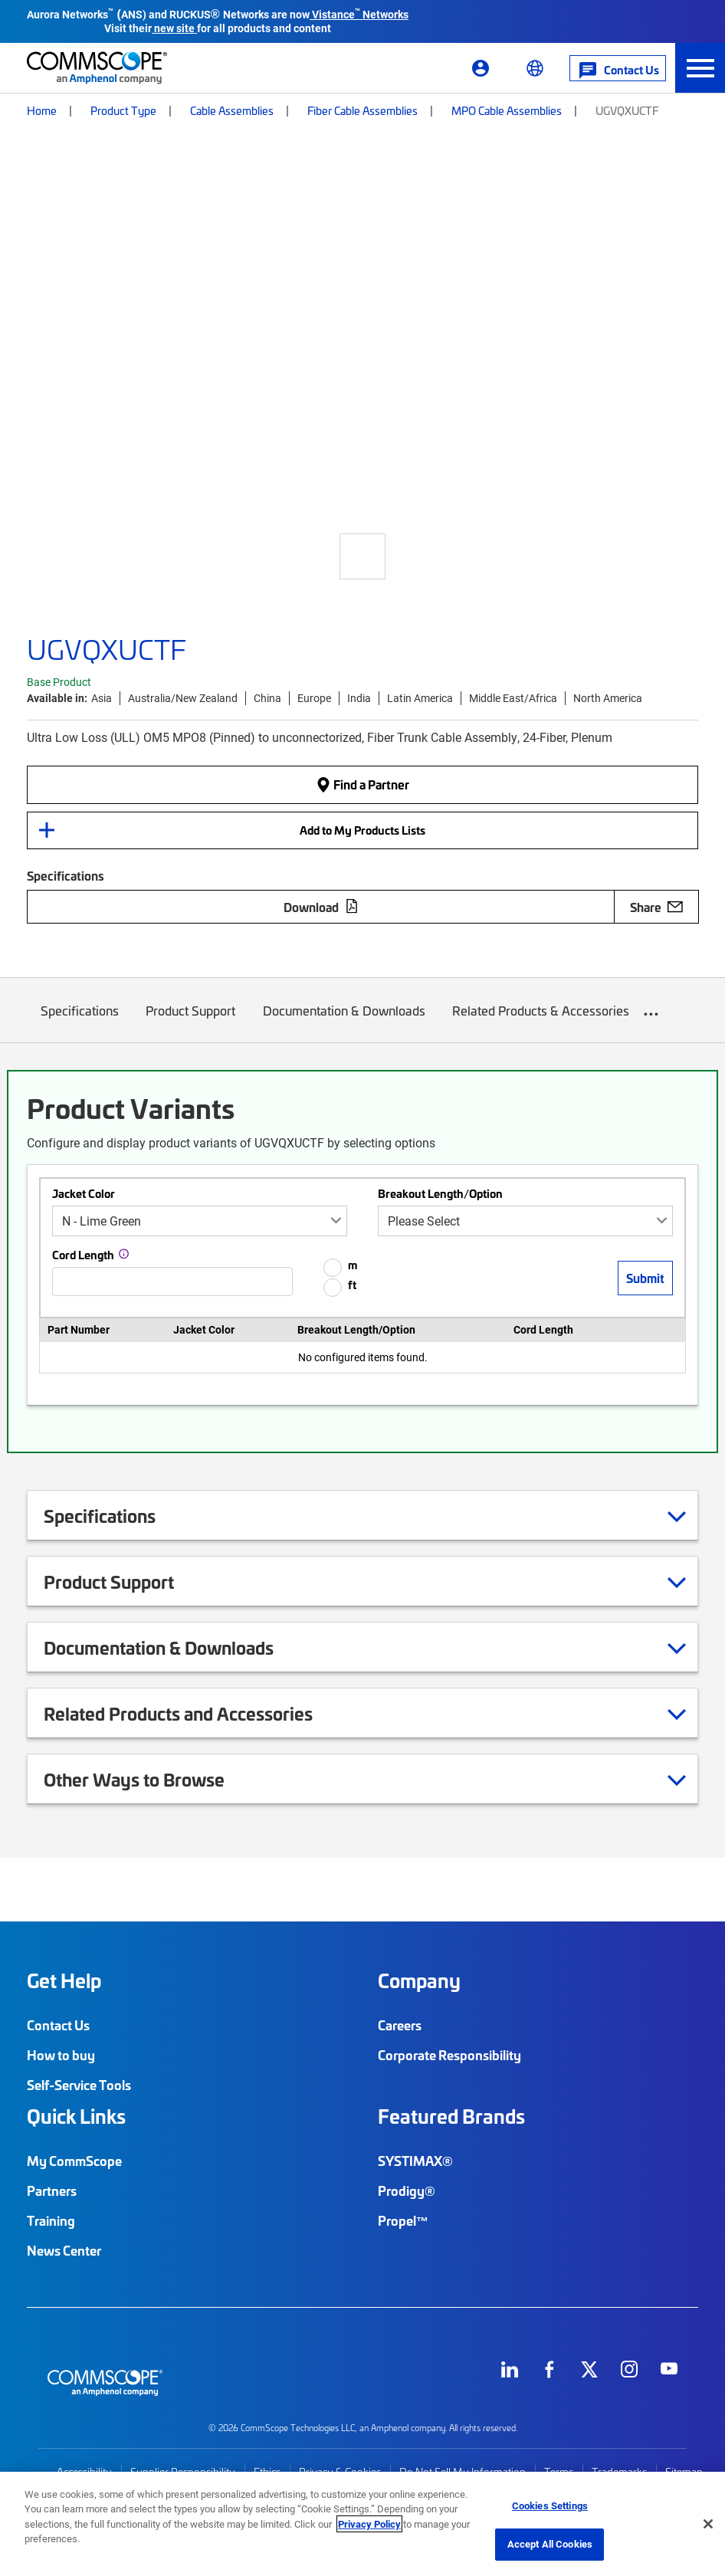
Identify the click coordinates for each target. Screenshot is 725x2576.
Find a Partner (362, 784)
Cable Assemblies (232, 110)
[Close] (708, 2524)
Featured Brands (451, 2116)
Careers (400, 2025)
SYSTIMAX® (415, 2160)
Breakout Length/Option (440, 1193)
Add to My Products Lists (362, 830)
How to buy (61, 2054)
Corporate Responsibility (449, 2054)
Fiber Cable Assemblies (362, 110)
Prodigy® (406, 2190)
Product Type (123, 110)
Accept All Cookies (549, 2544)
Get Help (64, 1980)
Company (419, 1980)
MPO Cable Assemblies (506, 110)
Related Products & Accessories (541, 1022)
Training (51, 2220)
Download (321, 906)
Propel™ (403, 2220)
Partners (52, 2190)
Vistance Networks (360, 14)
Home (42, 110)
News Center (64, 2250)
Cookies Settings (550, 2505)
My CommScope (74, 2160)
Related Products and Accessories (197, 1713)
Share (656, 906)
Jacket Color (83, 1193)
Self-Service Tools (79, 2084)
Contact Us (58, 2025)
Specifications (80, 1022)
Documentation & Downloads (344, 1022)
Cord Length (83, 1255)
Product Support (191, 1022)
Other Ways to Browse (153, 1779)
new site (174, 28)
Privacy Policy (369, 2524)
